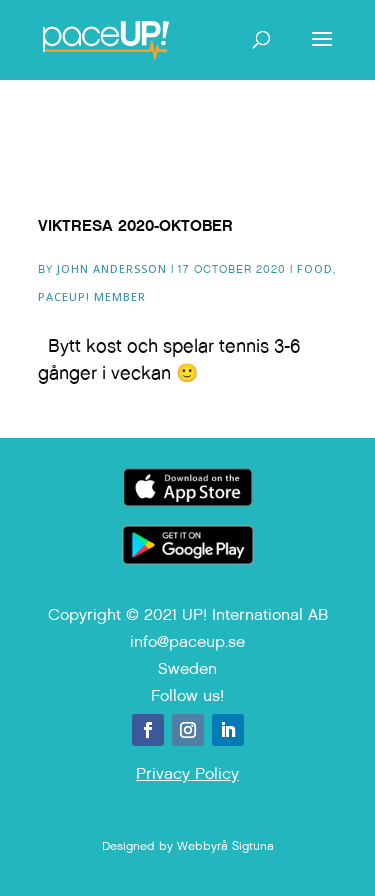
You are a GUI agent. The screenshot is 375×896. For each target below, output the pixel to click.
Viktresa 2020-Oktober (135, 225)
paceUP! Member (92, 296)
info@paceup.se (187, 641)
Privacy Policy (187, 773)
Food (315, 268)
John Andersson (112, 268)
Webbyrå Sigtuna (225, 846)
